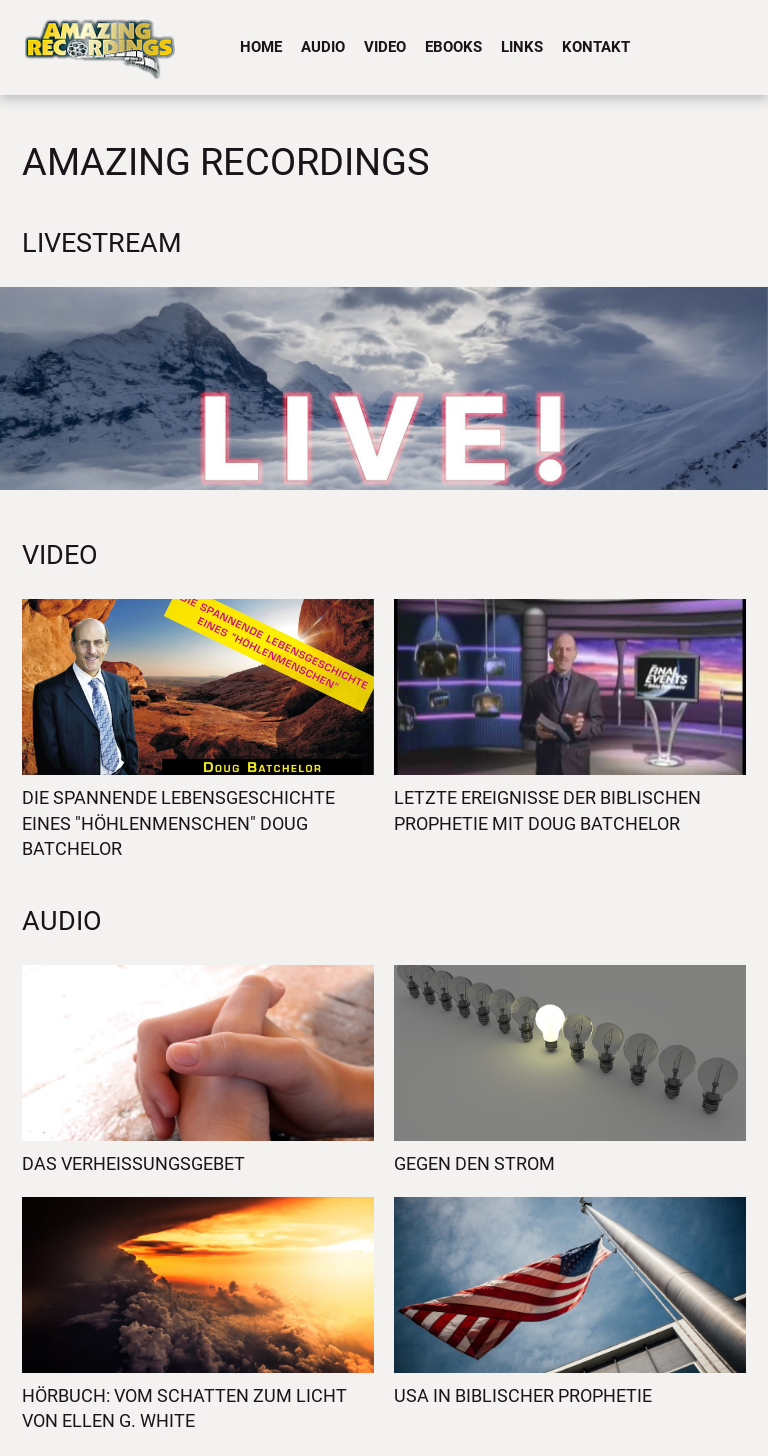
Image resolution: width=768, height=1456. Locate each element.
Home (261, 47)
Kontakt (596, 47)
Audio (323, 47)
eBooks (453, 47)
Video (385, 47)
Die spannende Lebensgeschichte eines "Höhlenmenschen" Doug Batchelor (178, 823)
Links (522, 47)
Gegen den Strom (474, 1163)
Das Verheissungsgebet (133, 1163)
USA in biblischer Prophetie (523, 1395)
